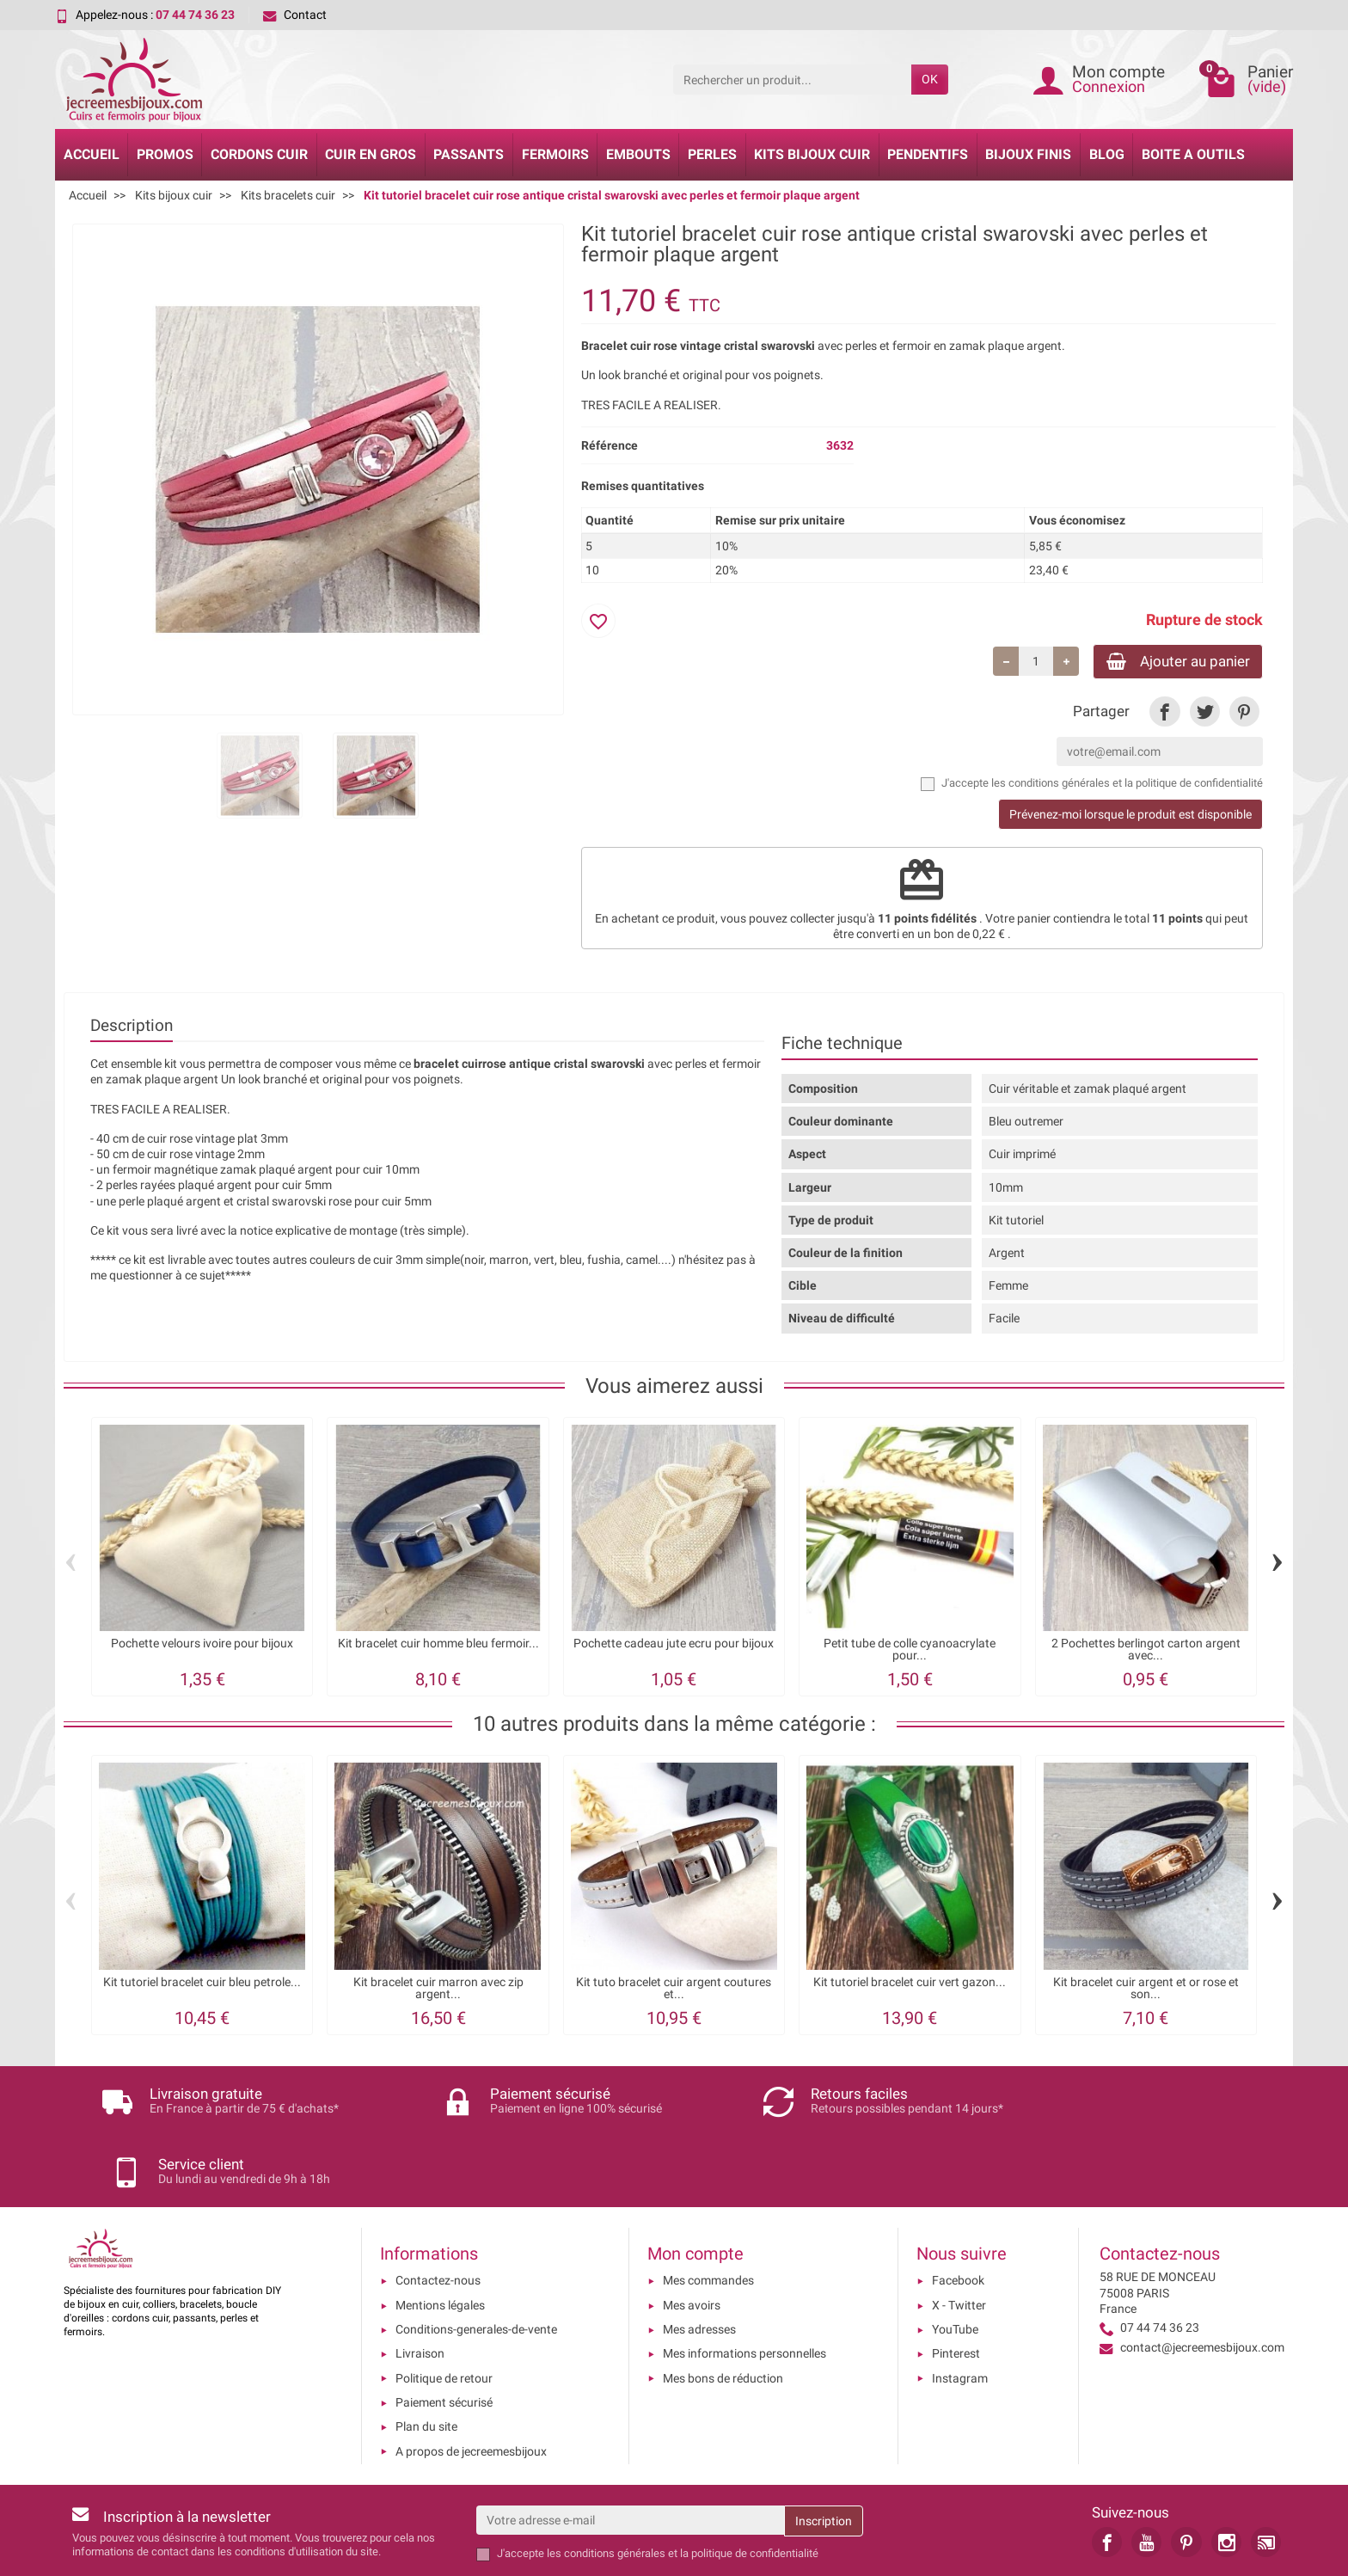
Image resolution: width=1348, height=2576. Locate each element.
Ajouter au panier (1170, 662)
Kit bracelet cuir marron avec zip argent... (438, 1990)
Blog (1106, 154)
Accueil (91, 154)
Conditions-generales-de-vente (476, 2262)
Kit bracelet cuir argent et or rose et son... (1146, 1990)
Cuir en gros (370, 154)
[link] (1164, 713)
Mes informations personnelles (744, 2286)
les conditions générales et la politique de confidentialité (1127, 785)
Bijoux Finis (1028, 154)
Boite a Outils (1193, 154)
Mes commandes (708, 2213)
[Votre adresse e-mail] (630, 2452)
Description (131, 1028)
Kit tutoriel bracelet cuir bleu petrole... (202, 1984)
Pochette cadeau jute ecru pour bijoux (673, 1646)
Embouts (638, 154)
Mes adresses (699, 2262)
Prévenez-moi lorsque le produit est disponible (1130, 817)
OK (930, 79)
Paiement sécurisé (444, 2335)
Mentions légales (440, 2237)
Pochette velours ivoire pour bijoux (202, 1646)
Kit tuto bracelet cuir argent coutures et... (673, 1990)
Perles (712, 154)
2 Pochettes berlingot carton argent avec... (1146, 1652)
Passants (468, 154)
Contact (295, 14)
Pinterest (956, 2286)
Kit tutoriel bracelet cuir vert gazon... (909, 1984)
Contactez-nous (438, 2213)
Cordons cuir (259, 154)
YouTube (955, 2262)
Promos (165, 154)
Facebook (958, 2213)
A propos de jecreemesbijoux (471, 2383)
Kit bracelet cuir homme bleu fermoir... (438, 1646)
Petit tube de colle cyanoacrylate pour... (910, 1652)
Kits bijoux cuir (812, 154)
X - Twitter (959, 2237)
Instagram (960, 2310)
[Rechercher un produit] (792, 79)
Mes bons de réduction (723, 2310)
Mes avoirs (691, 2237)
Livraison (419, 2286)
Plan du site (426, 2359)
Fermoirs (555, 154)
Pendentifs (927, 154)
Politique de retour (444, 2310)
